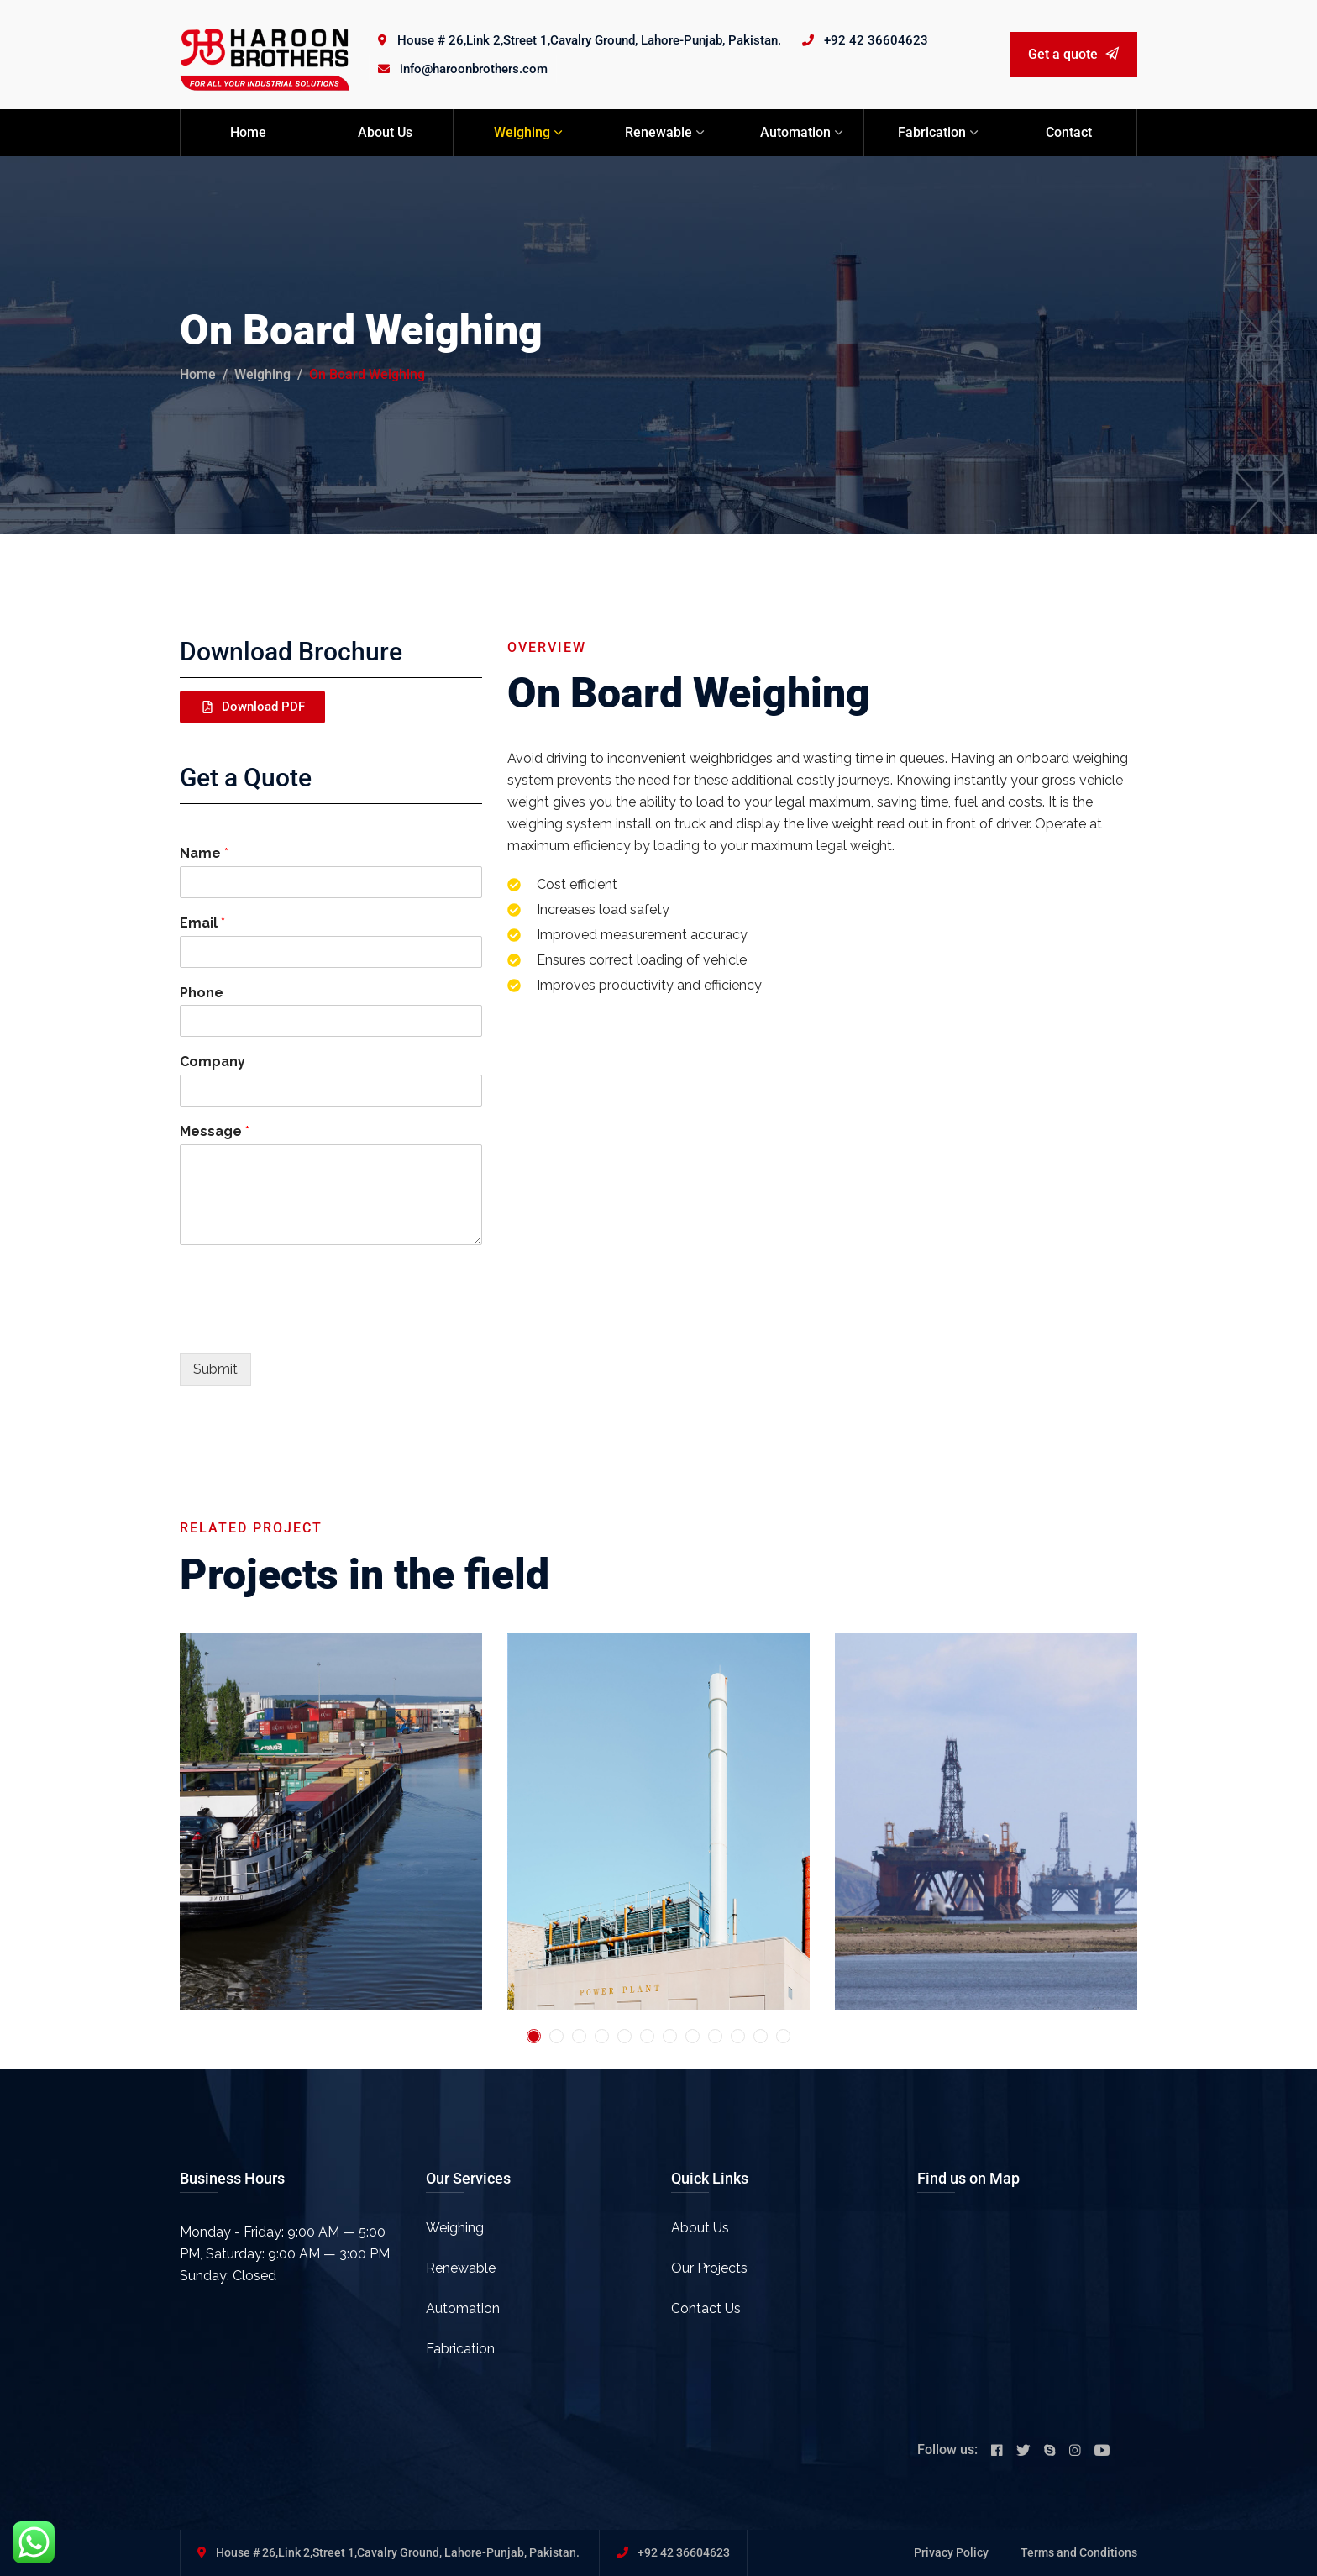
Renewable (658, 132)
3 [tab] (579, 2036)
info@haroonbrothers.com (474, 68)
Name (204, 853)
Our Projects (709, 2268)
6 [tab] (647, 2036)
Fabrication (932, 132)
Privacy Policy (951, 2552)
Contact (1069, 132)
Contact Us (706, 2308)
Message (214, 1131)
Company (212, 1062)
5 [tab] (624, 2036)
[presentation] (307, 1325)
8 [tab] (692, 2036)
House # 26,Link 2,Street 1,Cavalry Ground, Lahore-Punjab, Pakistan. (589, 40)
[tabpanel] (331, 1822)
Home (248, 132)
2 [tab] (556, 2036)
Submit (215, 1369)
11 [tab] (760, 2036)
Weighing (522, 132)
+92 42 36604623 (876, 40)
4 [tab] (601, 2036)
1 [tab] (533, 2036)
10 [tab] (737, 2036)
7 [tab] (669, 2036)
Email (202, 923)
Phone (201, 993)
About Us (385, 132)
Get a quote (1073, 54)
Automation (795, 132)
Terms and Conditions (1079, 2552)
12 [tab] (783, 2036)
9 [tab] (715, 2036)
